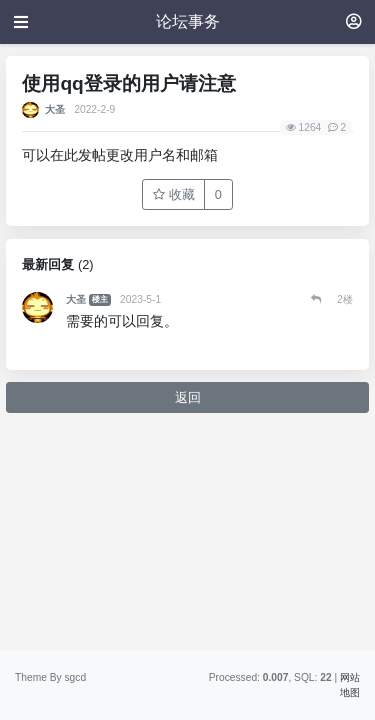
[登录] (354, 21)
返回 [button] (188, 397)
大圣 (55, 109)
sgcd (75, 677)
